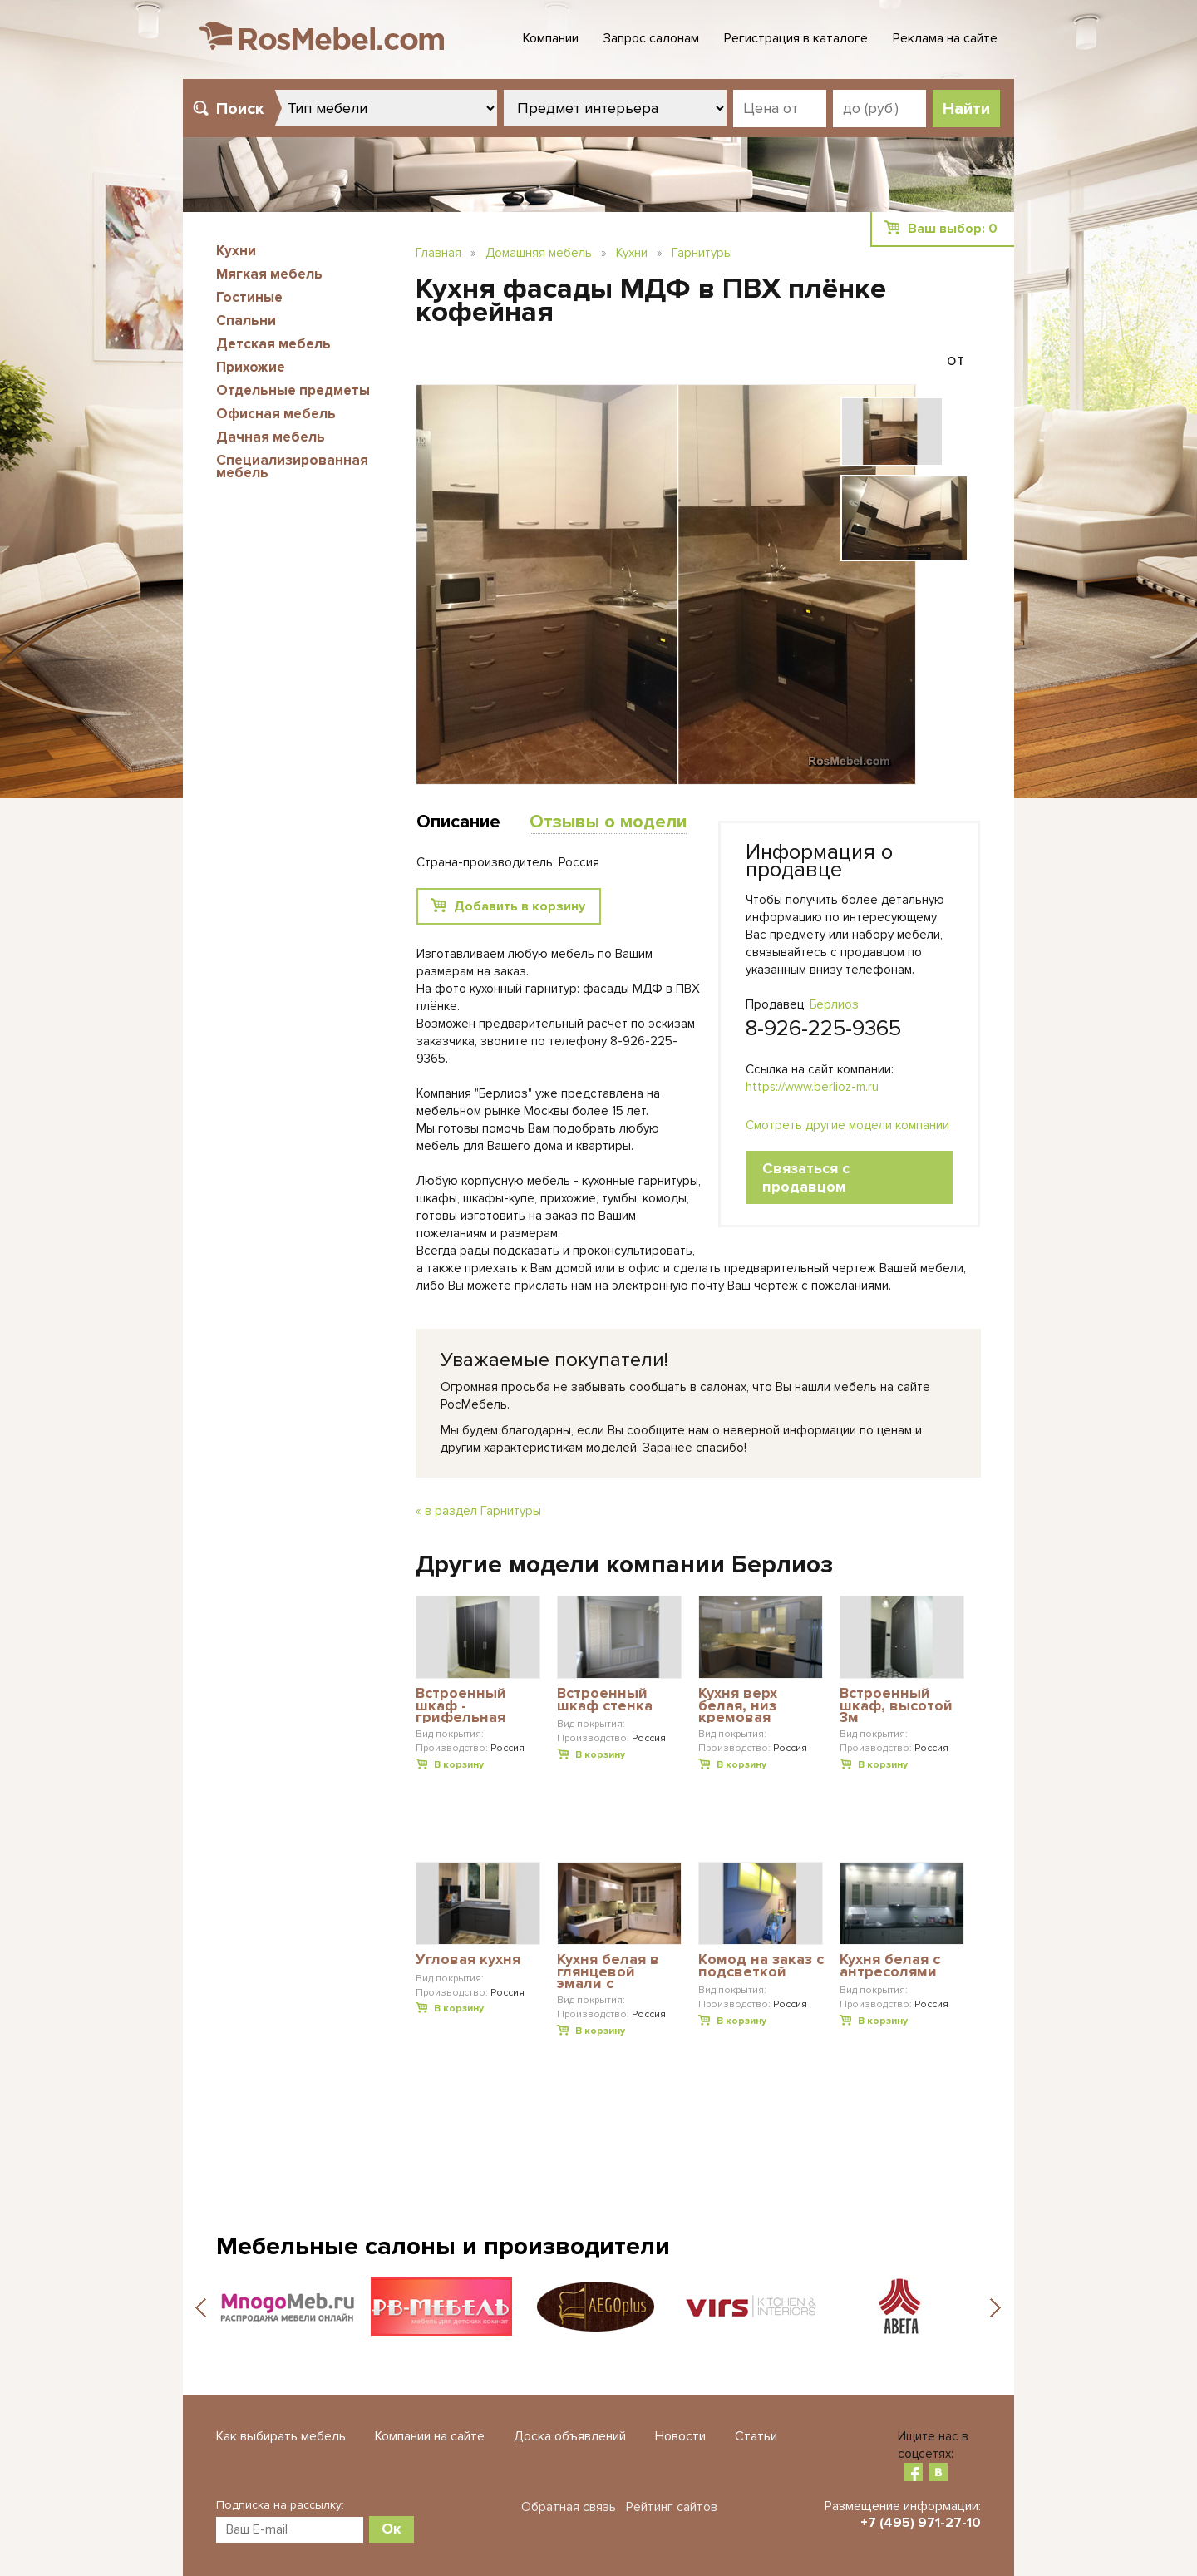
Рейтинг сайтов (671, 2507)
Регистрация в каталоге (796, 38)
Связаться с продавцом (806, 1177)
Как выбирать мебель (281, 2436)
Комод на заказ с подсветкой (761, 1966)
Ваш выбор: (953, 228)
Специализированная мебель (292, 466)
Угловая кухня (468, 1960)
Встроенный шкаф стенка (605, 1700)
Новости (680, 2436)
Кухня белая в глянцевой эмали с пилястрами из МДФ (611, 1971)
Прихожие (250, 367)
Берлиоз (834, 1004)
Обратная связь (568, 2507)
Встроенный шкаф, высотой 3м (896, 1705)
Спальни (246, 320)
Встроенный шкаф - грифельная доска (461, 1705)
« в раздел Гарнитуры (478, 1510)
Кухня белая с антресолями (890, 1966)
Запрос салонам (651, 38)
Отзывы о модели (608, 822)
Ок (391, 2528)
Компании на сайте (430, 2436)
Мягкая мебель (269, 274)
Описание (458, 822)
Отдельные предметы (293, 390)
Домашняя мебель (538, 252)
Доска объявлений (570, 2436)
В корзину (459, 1765)
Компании (551, 38)
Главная (438, 252)
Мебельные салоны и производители (443, 2246)
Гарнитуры (702, 252)
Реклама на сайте (945, 38)
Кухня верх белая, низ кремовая (737, 1705)
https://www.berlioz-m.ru (812, 1086)
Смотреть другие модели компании (847, 1125)
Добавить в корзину (519, 906)
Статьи (756, 2436)
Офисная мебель (276, 413)
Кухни (236, 250)
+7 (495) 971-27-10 (920, 2522)
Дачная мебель (270, 437)
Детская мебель (273, 344)
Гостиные (249, 297)
